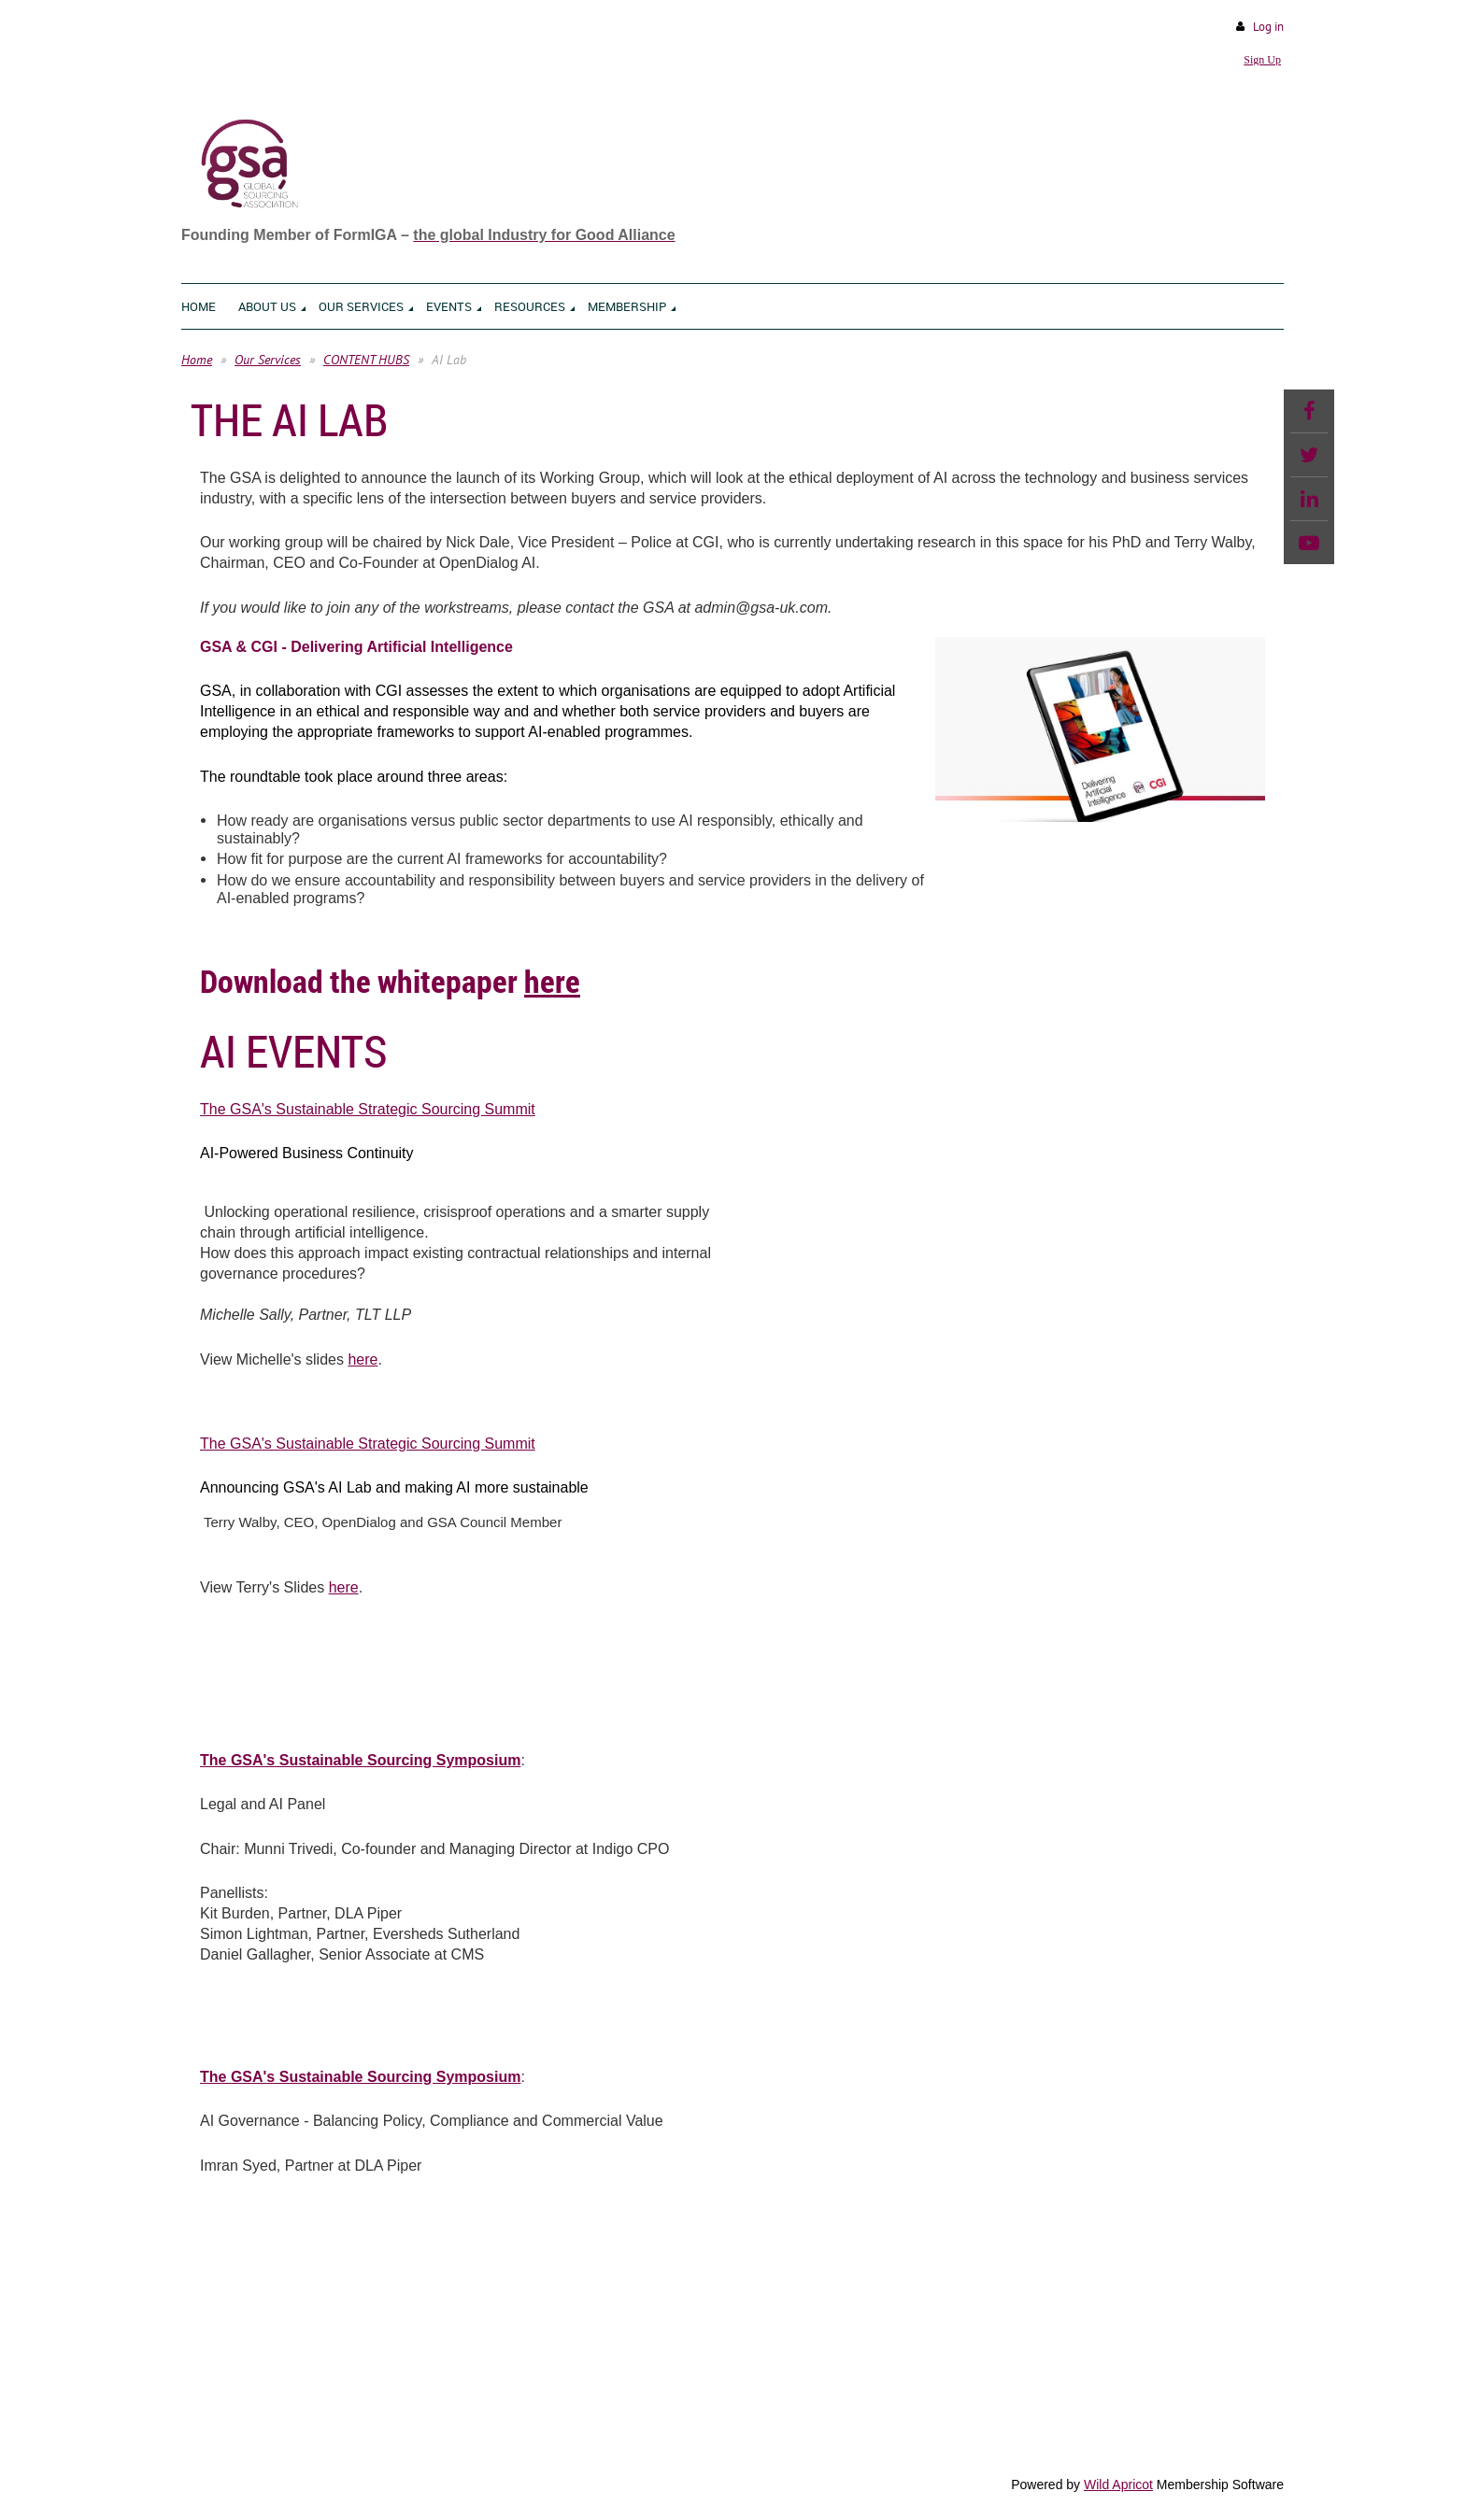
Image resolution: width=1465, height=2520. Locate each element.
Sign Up (1262, 59)
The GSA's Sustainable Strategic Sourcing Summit (367, 1109)
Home (196, 359)
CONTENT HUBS (366, 359)
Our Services (268, 359)
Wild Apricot (1118, 2484)
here (552, 980)
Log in (1268, 27)
